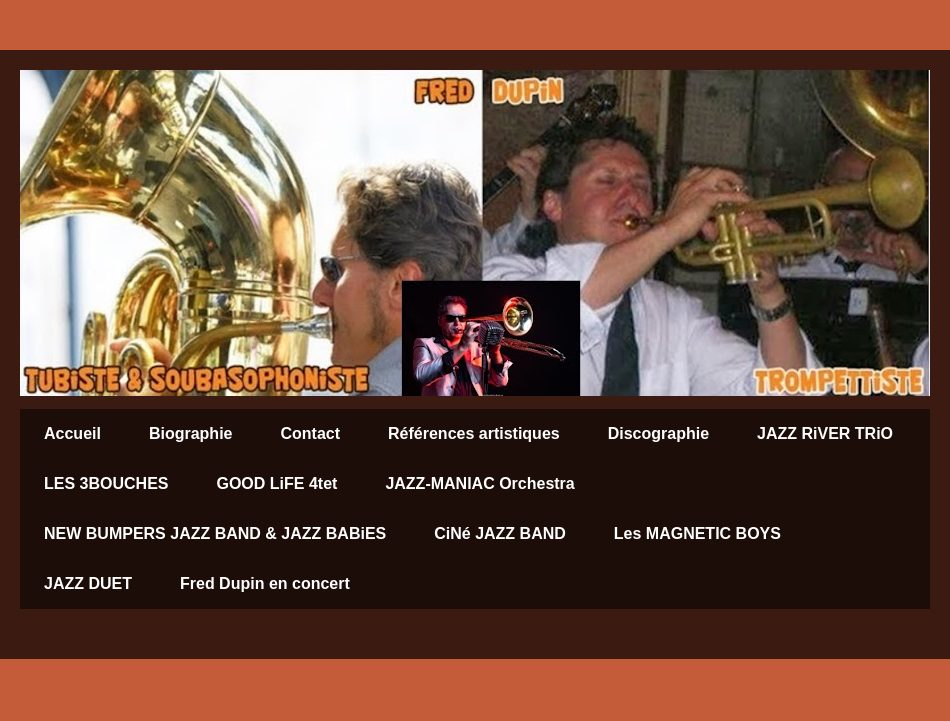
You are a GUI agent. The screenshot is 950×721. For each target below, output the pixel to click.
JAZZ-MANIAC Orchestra (479, 483)
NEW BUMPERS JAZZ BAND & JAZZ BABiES (215, 533)
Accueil (72, 433)
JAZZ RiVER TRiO (825, 433)
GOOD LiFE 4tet (276, 483)
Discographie (658, 433)
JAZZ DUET (88, 583)
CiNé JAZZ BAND (500, 533)
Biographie (191, 433)
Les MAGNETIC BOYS (697, 533)
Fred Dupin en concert (265, 583)
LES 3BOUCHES (106, 483)
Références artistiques (474, 433)
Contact (310, 433)
